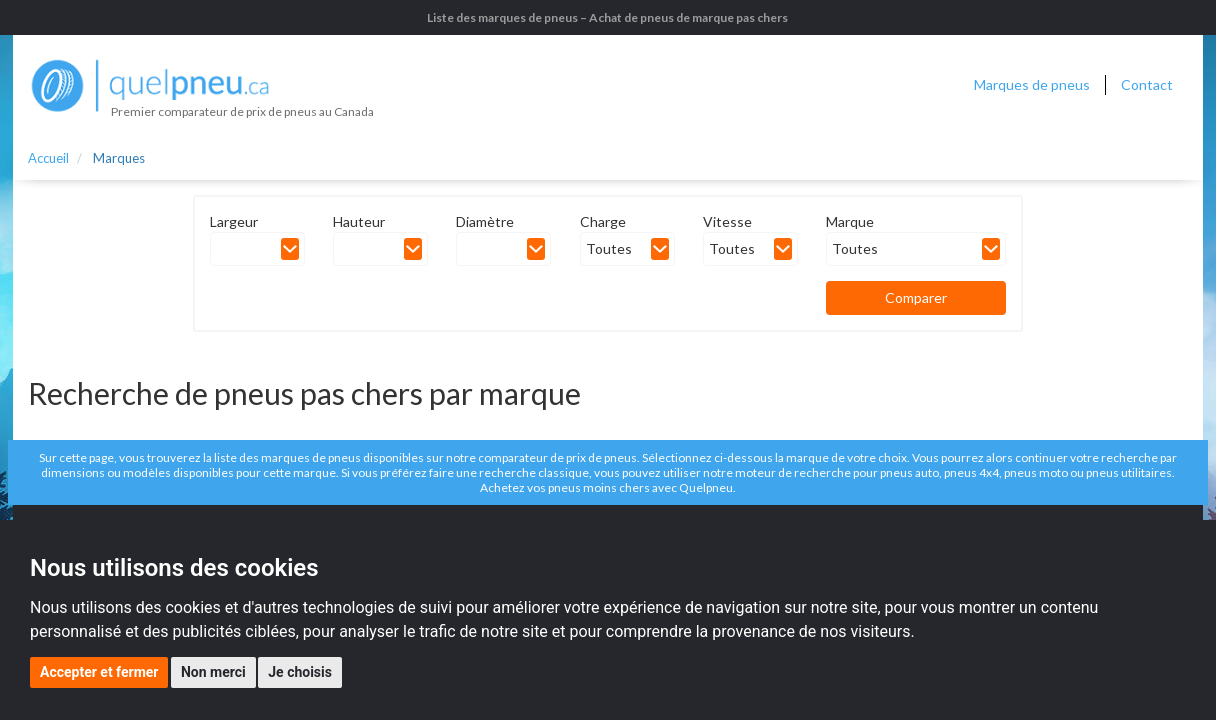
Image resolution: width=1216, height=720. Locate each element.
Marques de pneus (1032, 84)
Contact (1147, 84)
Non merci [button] (213, 672)
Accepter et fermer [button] (99, 672)
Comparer (916, 297)
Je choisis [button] (300, 672)
